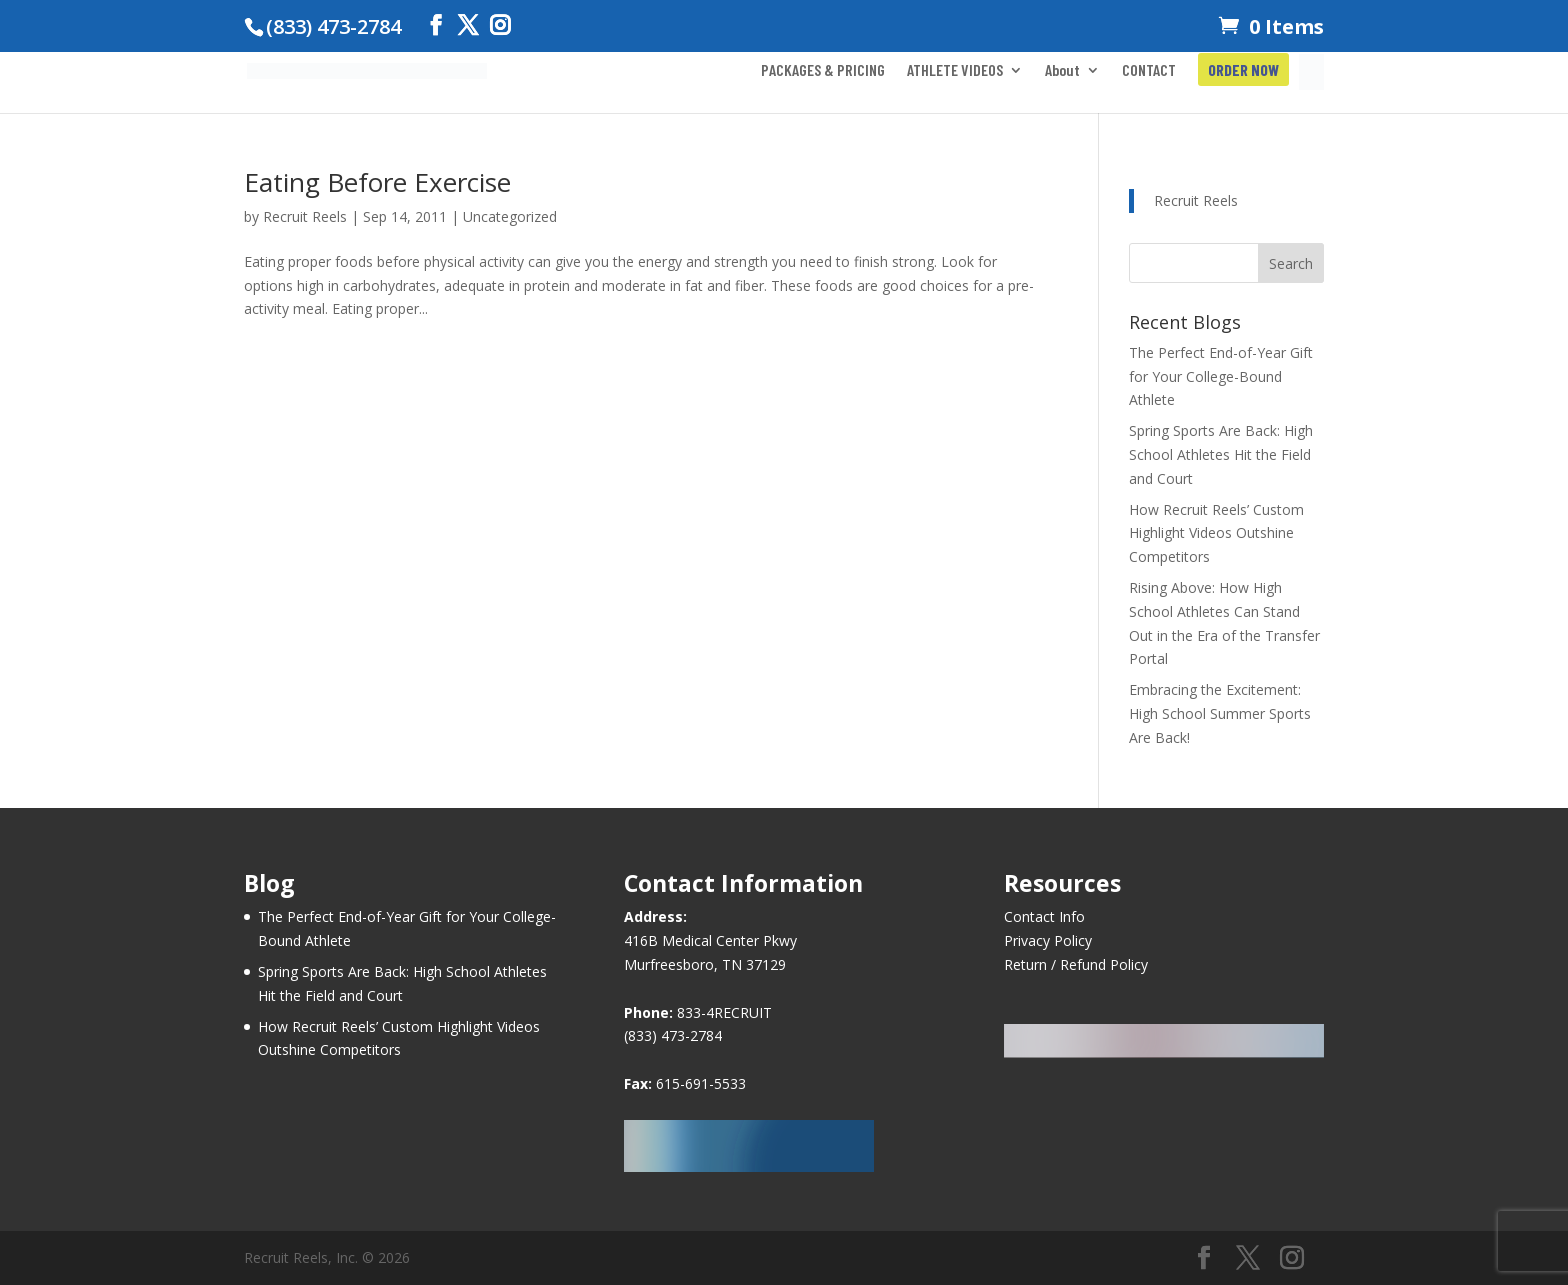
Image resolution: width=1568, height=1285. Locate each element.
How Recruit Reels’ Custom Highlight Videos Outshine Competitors (1216, 533)
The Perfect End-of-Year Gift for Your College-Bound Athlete (1221, 376)
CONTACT (1149, 71)
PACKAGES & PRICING (823, 71)
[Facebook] (436, 25)
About (1062, 71)
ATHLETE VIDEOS (955, 71)
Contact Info (1044, 916)
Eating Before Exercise (377, 182)
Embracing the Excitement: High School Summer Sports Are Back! (1220, 713)
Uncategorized (510, 216)
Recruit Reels (305, 216)
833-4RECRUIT (724, 1012)
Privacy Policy (1048, 940)
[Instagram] (500, 25)
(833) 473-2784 (673, 1035)
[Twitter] (468, 25)
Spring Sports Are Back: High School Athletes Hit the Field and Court (1221, 454)
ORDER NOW (1243, 71)
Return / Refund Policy (1076, 964)
